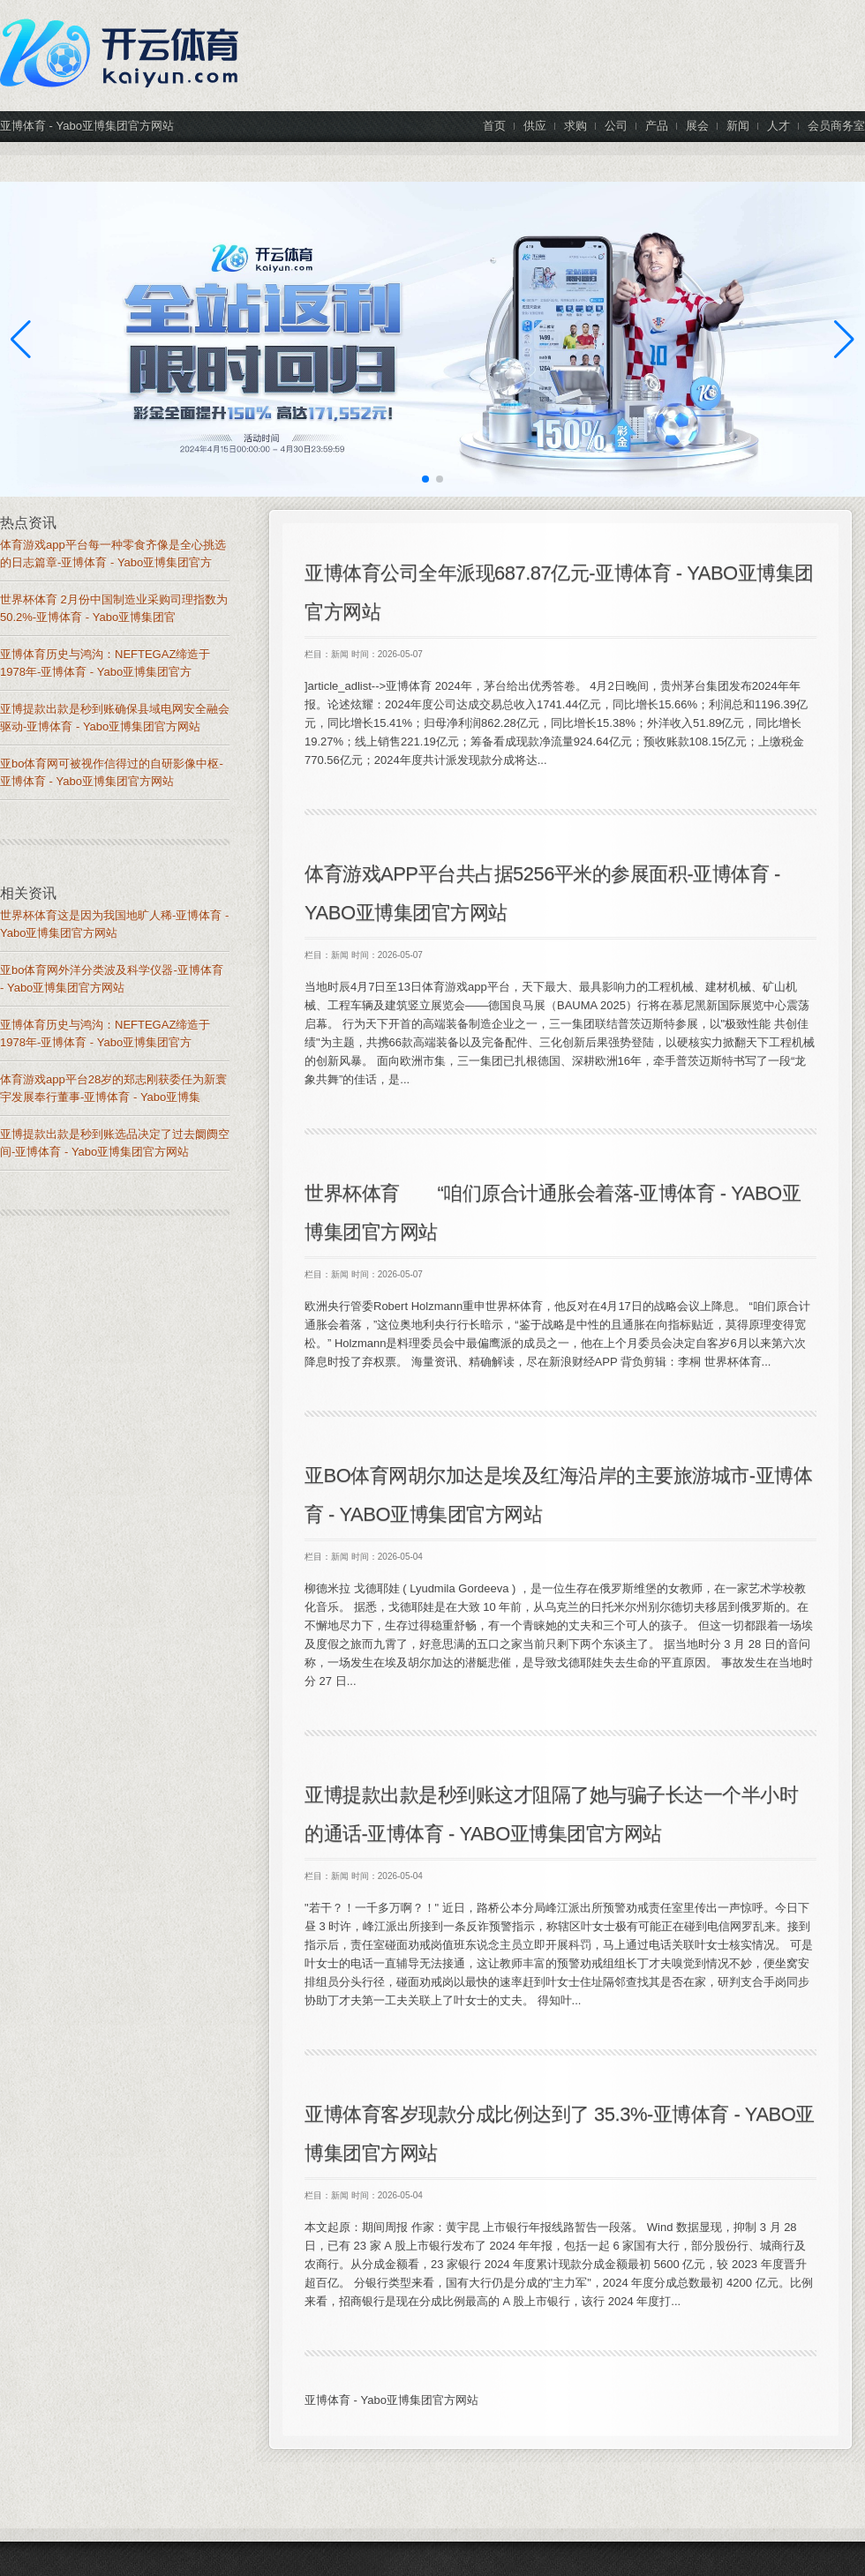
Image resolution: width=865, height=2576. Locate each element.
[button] (844, 339)
